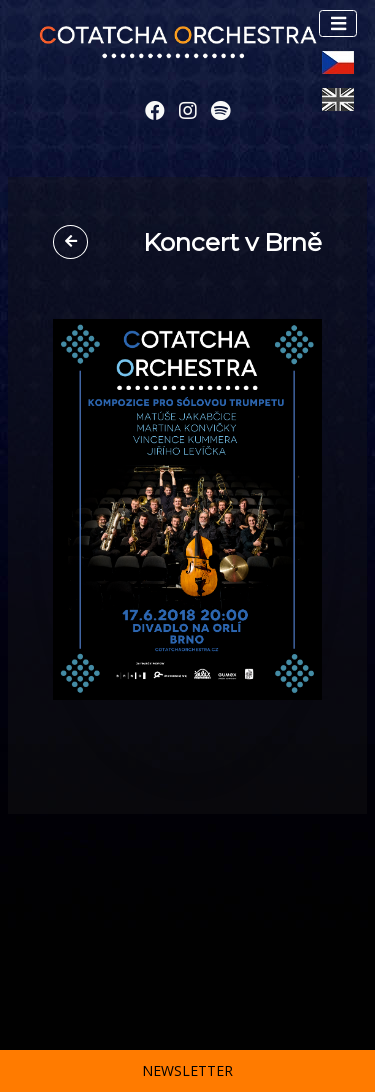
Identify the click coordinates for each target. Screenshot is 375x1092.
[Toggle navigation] (338, 23)
